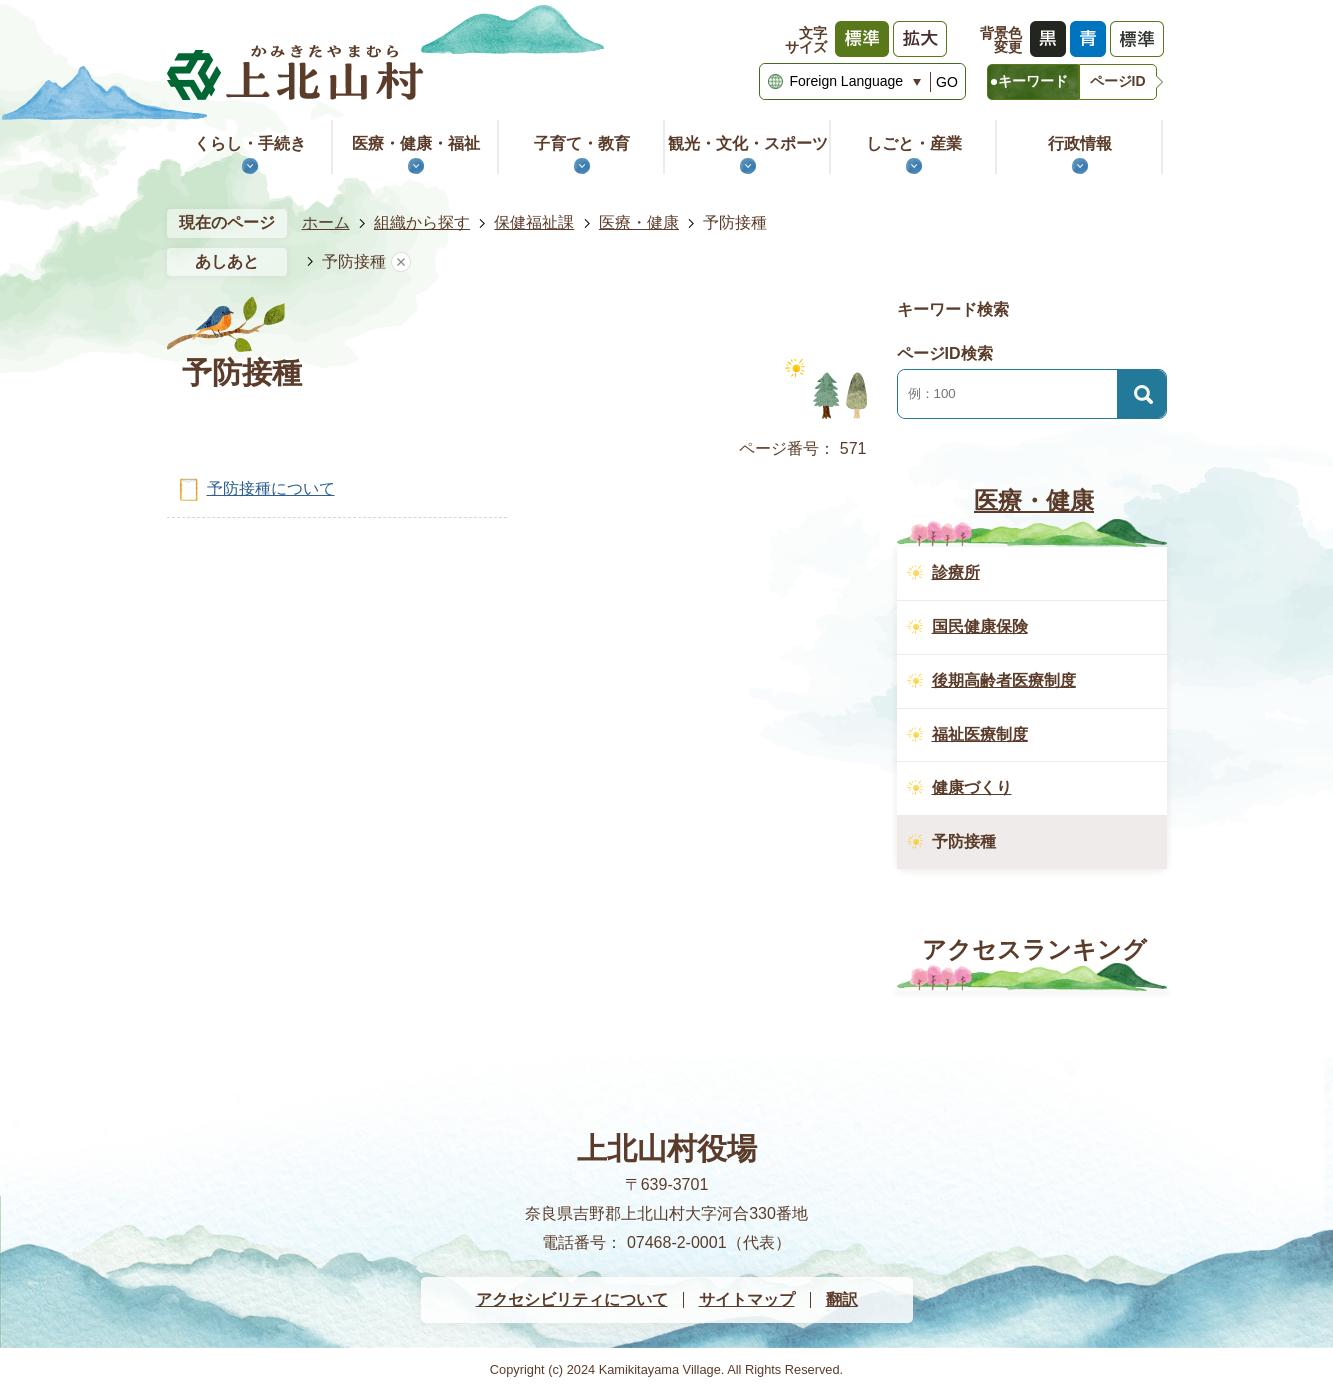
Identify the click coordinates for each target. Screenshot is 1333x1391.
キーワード (1033, 81)
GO (947, 82)
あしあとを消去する (401, 262)
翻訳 (842, 1299)
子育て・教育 (582, 143)
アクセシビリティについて (572, 1299)
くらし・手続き (250, 143)
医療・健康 (639, 222)
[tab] (1033, 82)
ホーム (326, 222)
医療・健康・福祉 (416, 143)
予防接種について (271, 488)
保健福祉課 (534, 222)
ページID (1118, 81)
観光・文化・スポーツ (748, 143)
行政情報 (1080, 143)
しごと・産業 (914, 143)
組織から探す (422, 222)
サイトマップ (747, 1299)
